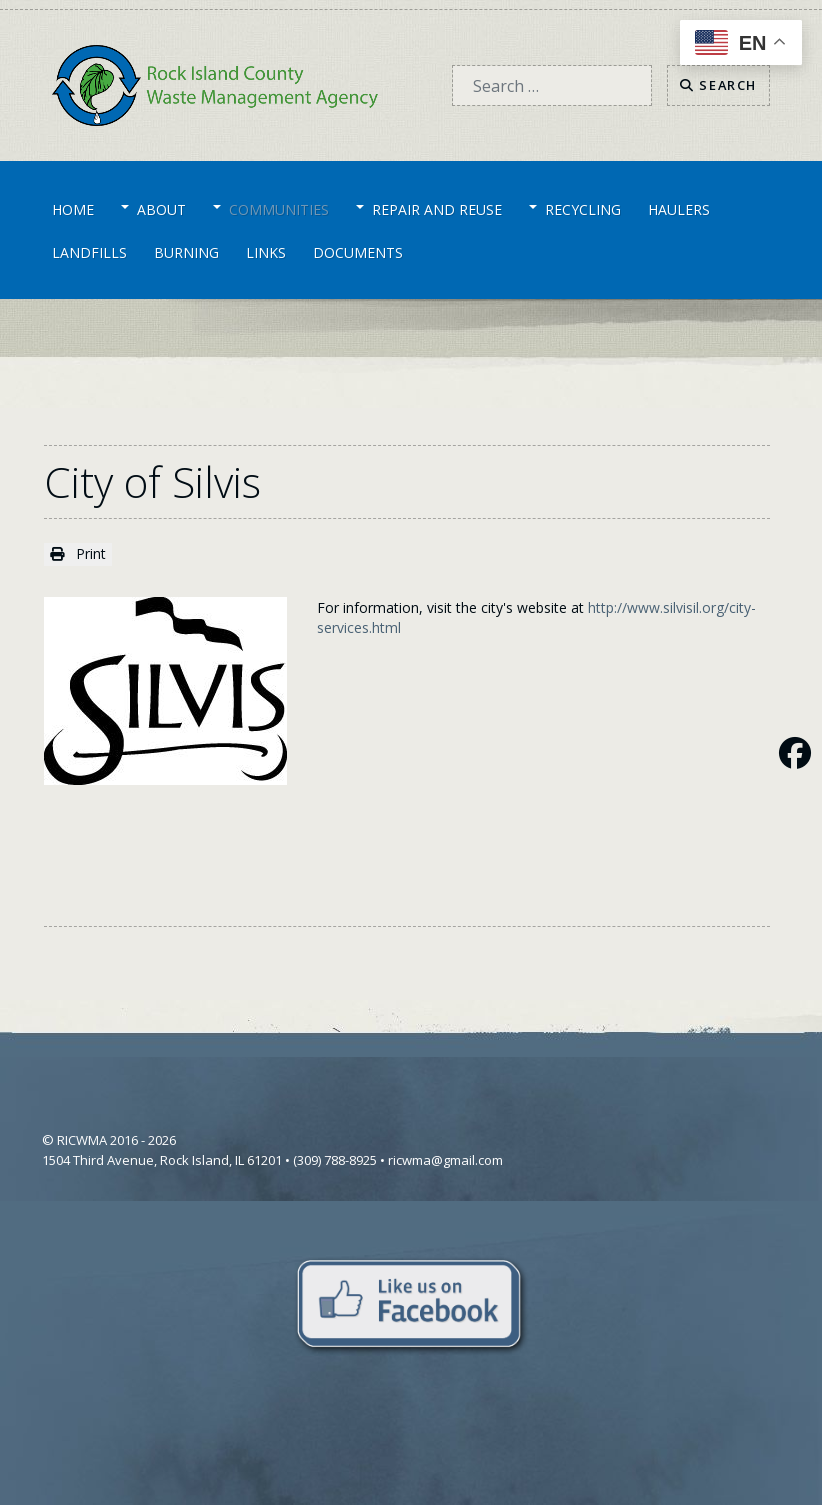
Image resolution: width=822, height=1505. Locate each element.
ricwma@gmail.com (445, 1160)
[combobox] (552, 85)
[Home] (215, 83)
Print (78, 553)
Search (718, 85)
